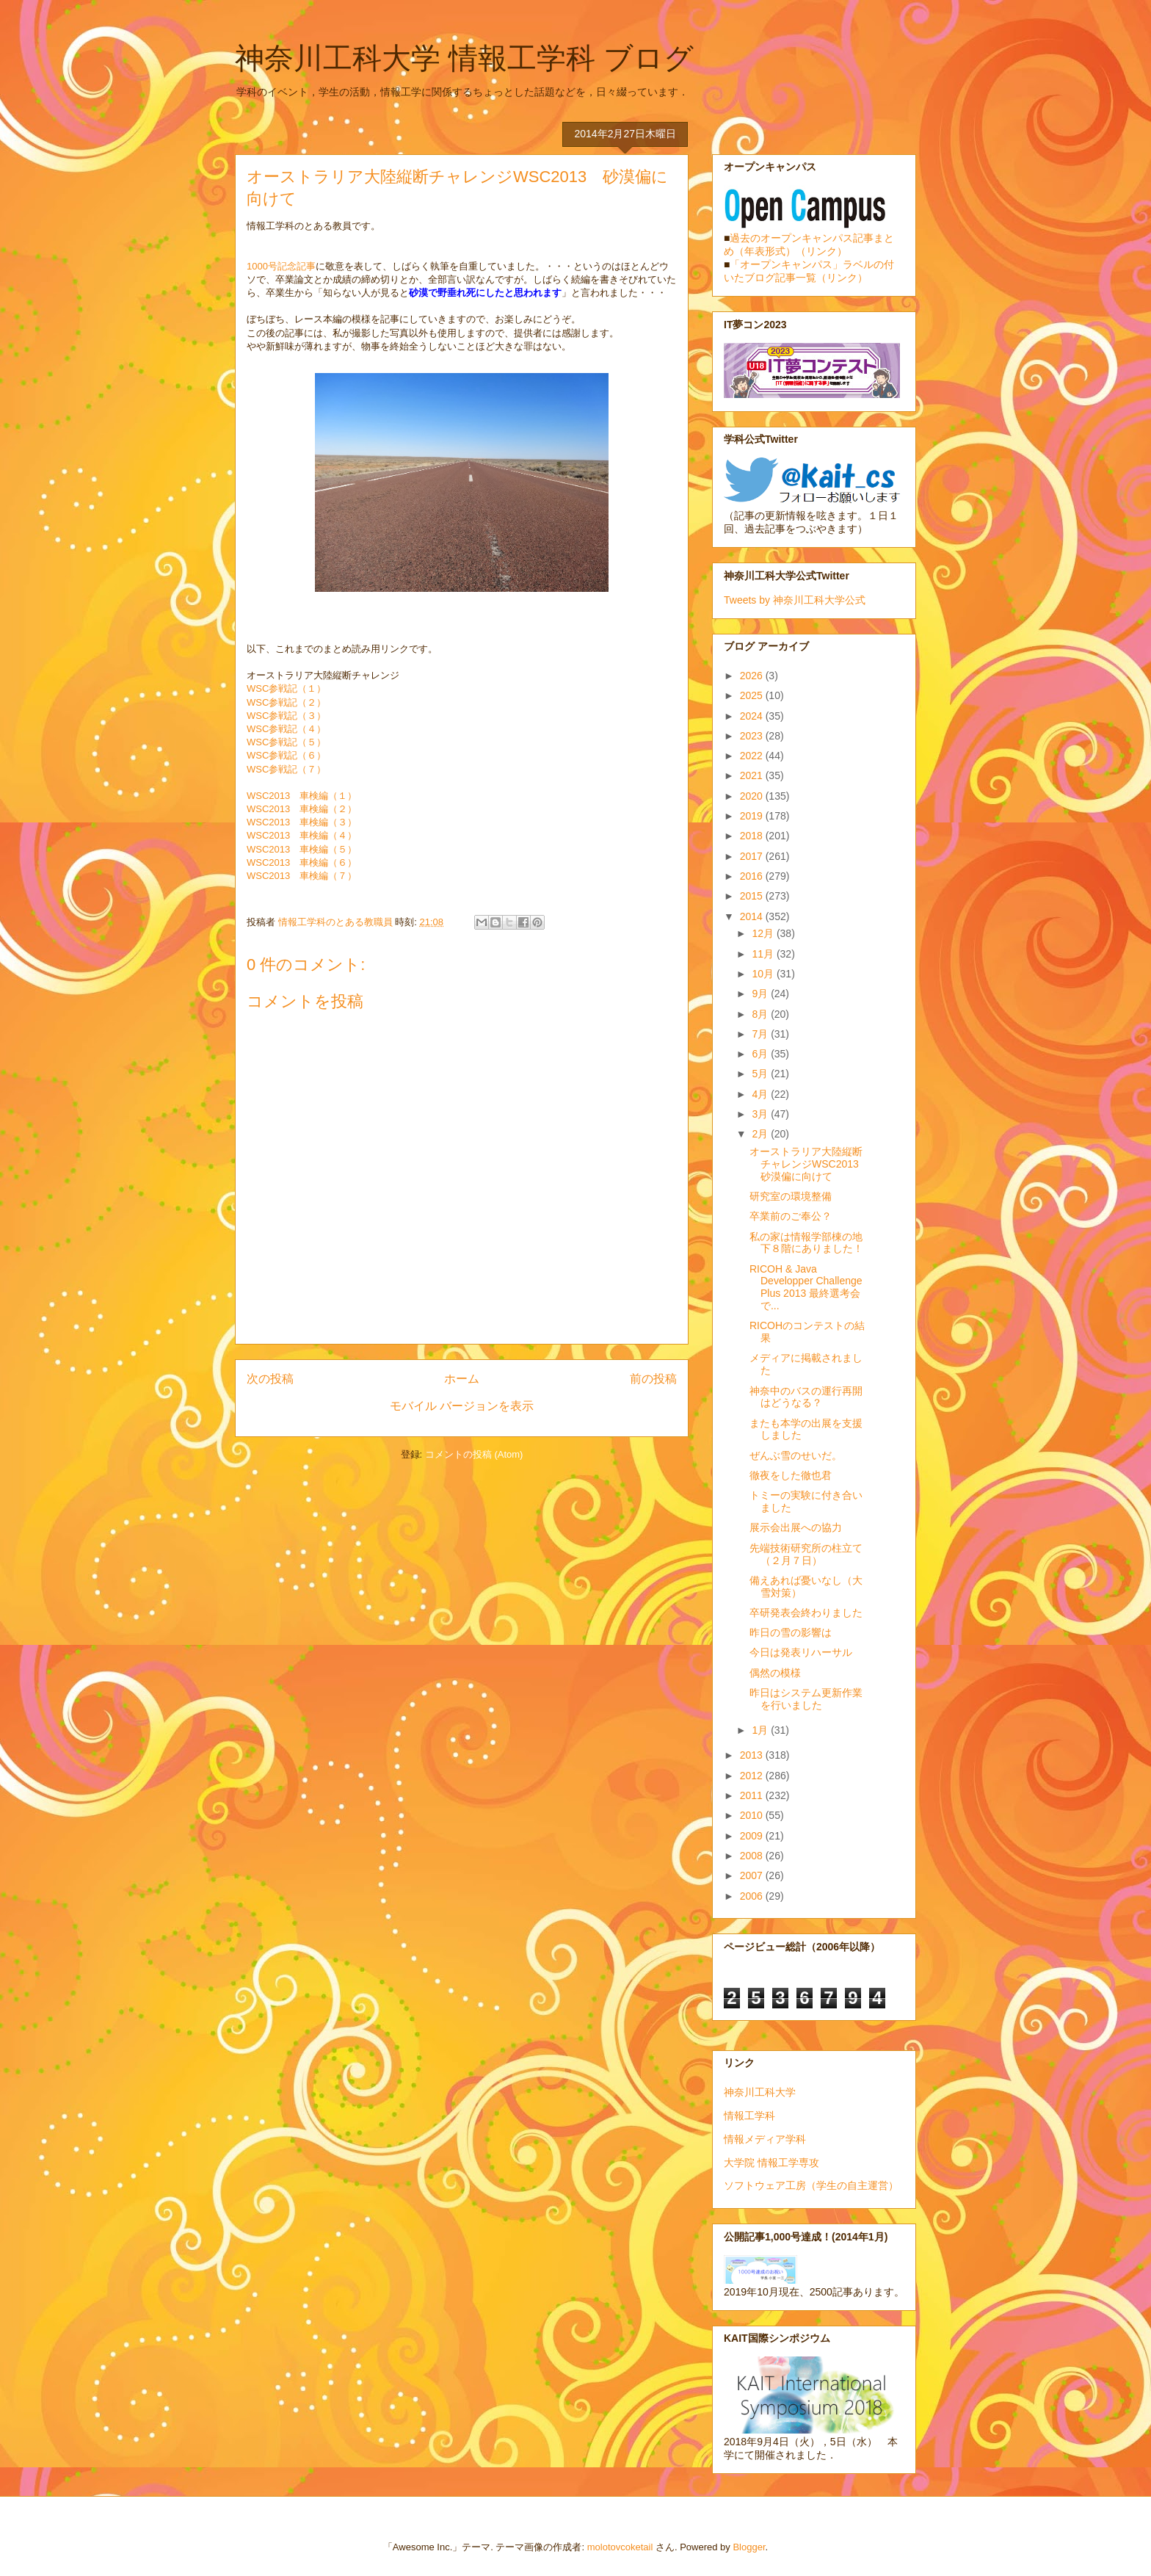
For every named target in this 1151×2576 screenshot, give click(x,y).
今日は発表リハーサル (800, 1652)
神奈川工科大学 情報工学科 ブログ (464, 58)
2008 (753, 1856)
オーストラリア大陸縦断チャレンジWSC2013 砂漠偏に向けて (809, 1164)
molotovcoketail (620, 2547)
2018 (753, 836)
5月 (761, 1073)
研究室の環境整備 (790, 1196)
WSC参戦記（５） (286, 742)
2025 (753, 695)
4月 (761, 1094)
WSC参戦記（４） (286, 728)
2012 (753, 1775)
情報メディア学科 (765, 2139)
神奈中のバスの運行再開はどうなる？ (806, 1397)
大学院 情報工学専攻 (771, 2162)
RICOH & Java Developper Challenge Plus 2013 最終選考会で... (806, 1287)
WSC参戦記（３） (286, 715)
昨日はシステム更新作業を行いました (806, 1699)
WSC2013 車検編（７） (302, 875)
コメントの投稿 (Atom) (474, 1454)
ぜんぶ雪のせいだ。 (795, 1455)
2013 (753, 1755)
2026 (753, 675)
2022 (753, 755)
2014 (753, 916)
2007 (753, 1875)
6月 (761, 1054)
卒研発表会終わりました (806, 1612)
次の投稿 (270, 1378)
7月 (761, 1034)
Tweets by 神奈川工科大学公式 (794, 600)
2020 (753, 796)
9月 (761, 993)
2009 (753, 1836)
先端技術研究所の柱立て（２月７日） (806, 1554)
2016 (753, 876)
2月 (761, 1134)
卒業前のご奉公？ (790, 1216)
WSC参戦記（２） (286, 702)
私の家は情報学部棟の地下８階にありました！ (806, 1243)
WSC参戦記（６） (286, 755)
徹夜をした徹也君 (790, 1475)
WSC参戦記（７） (286, 769)
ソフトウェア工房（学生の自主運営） (811, 2185)
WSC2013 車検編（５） (302, 849)
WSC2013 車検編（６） (302, 862)
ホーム (461, 1378)
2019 (753, 816)
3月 (761, 1114)
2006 (753, 1896)
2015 (753, 896)
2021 (753, 775)
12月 (764, 933)
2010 (753, 1815)
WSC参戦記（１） (286, 688)
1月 (761, 1730)
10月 (764, 974)
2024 (753, 716)
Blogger (749, 2547)
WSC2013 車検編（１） (302, 795)
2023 (753, 736)
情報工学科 (749, 2115)
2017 (753, 856)
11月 (764, 954)
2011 (753, 1795)
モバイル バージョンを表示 (462, 1406)
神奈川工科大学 (760, 2092)
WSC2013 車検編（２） (302, 808)
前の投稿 (653, 1378)
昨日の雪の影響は (790, 1632)
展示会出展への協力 (795, 1527)
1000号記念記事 (281, 266)
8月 (761, 1014)
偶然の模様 (775, 1673)
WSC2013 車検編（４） (302, 835)
